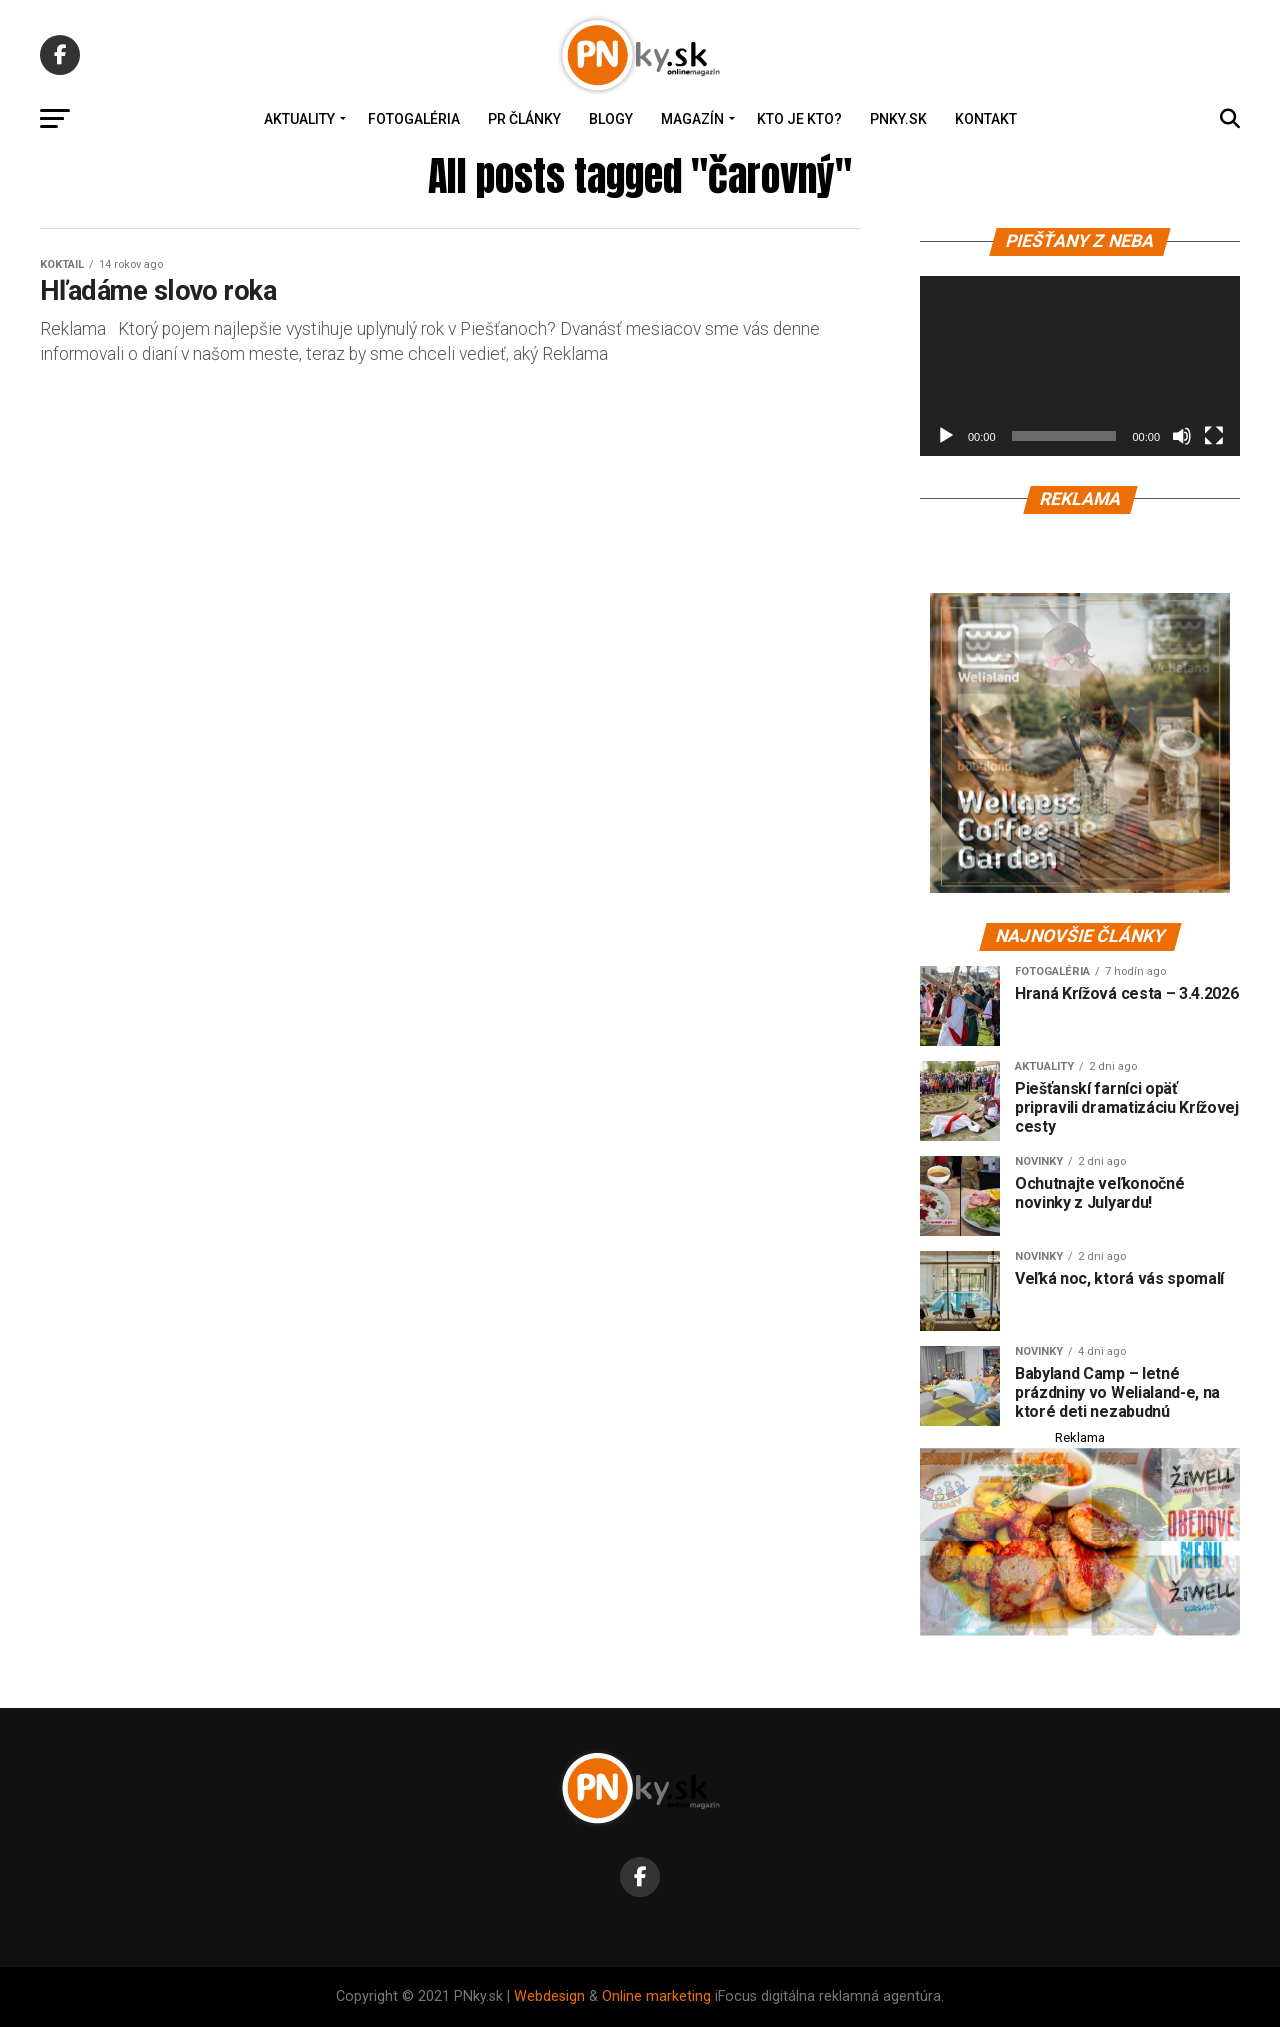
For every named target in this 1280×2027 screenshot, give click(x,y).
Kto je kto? (799, 119)
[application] (1080, 366)
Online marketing (656, 1996)
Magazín (692, 119)
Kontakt (986, 119)
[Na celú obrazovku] (1214, 436)
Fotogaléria (414, 119)
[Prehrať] (946, 436)
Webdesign (549, 1996)
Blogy (611, 119)
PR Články (524, 119)
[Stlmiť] (1182, 436)
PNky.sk (898, 119)
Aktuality (299, 119)
